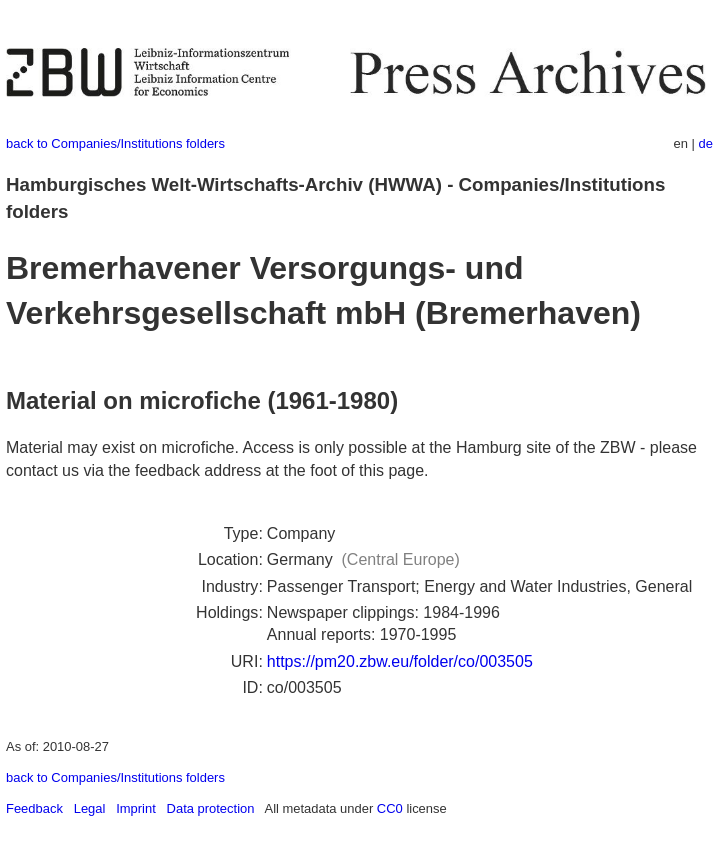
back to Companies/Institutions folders (115, 143)
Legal (90, 808)
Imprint (136, 808)
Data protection (211, 808)
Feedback (34, 808)
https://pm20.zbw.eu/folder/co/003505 (400, 661)
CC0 (390, 808)
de (706, 143)
